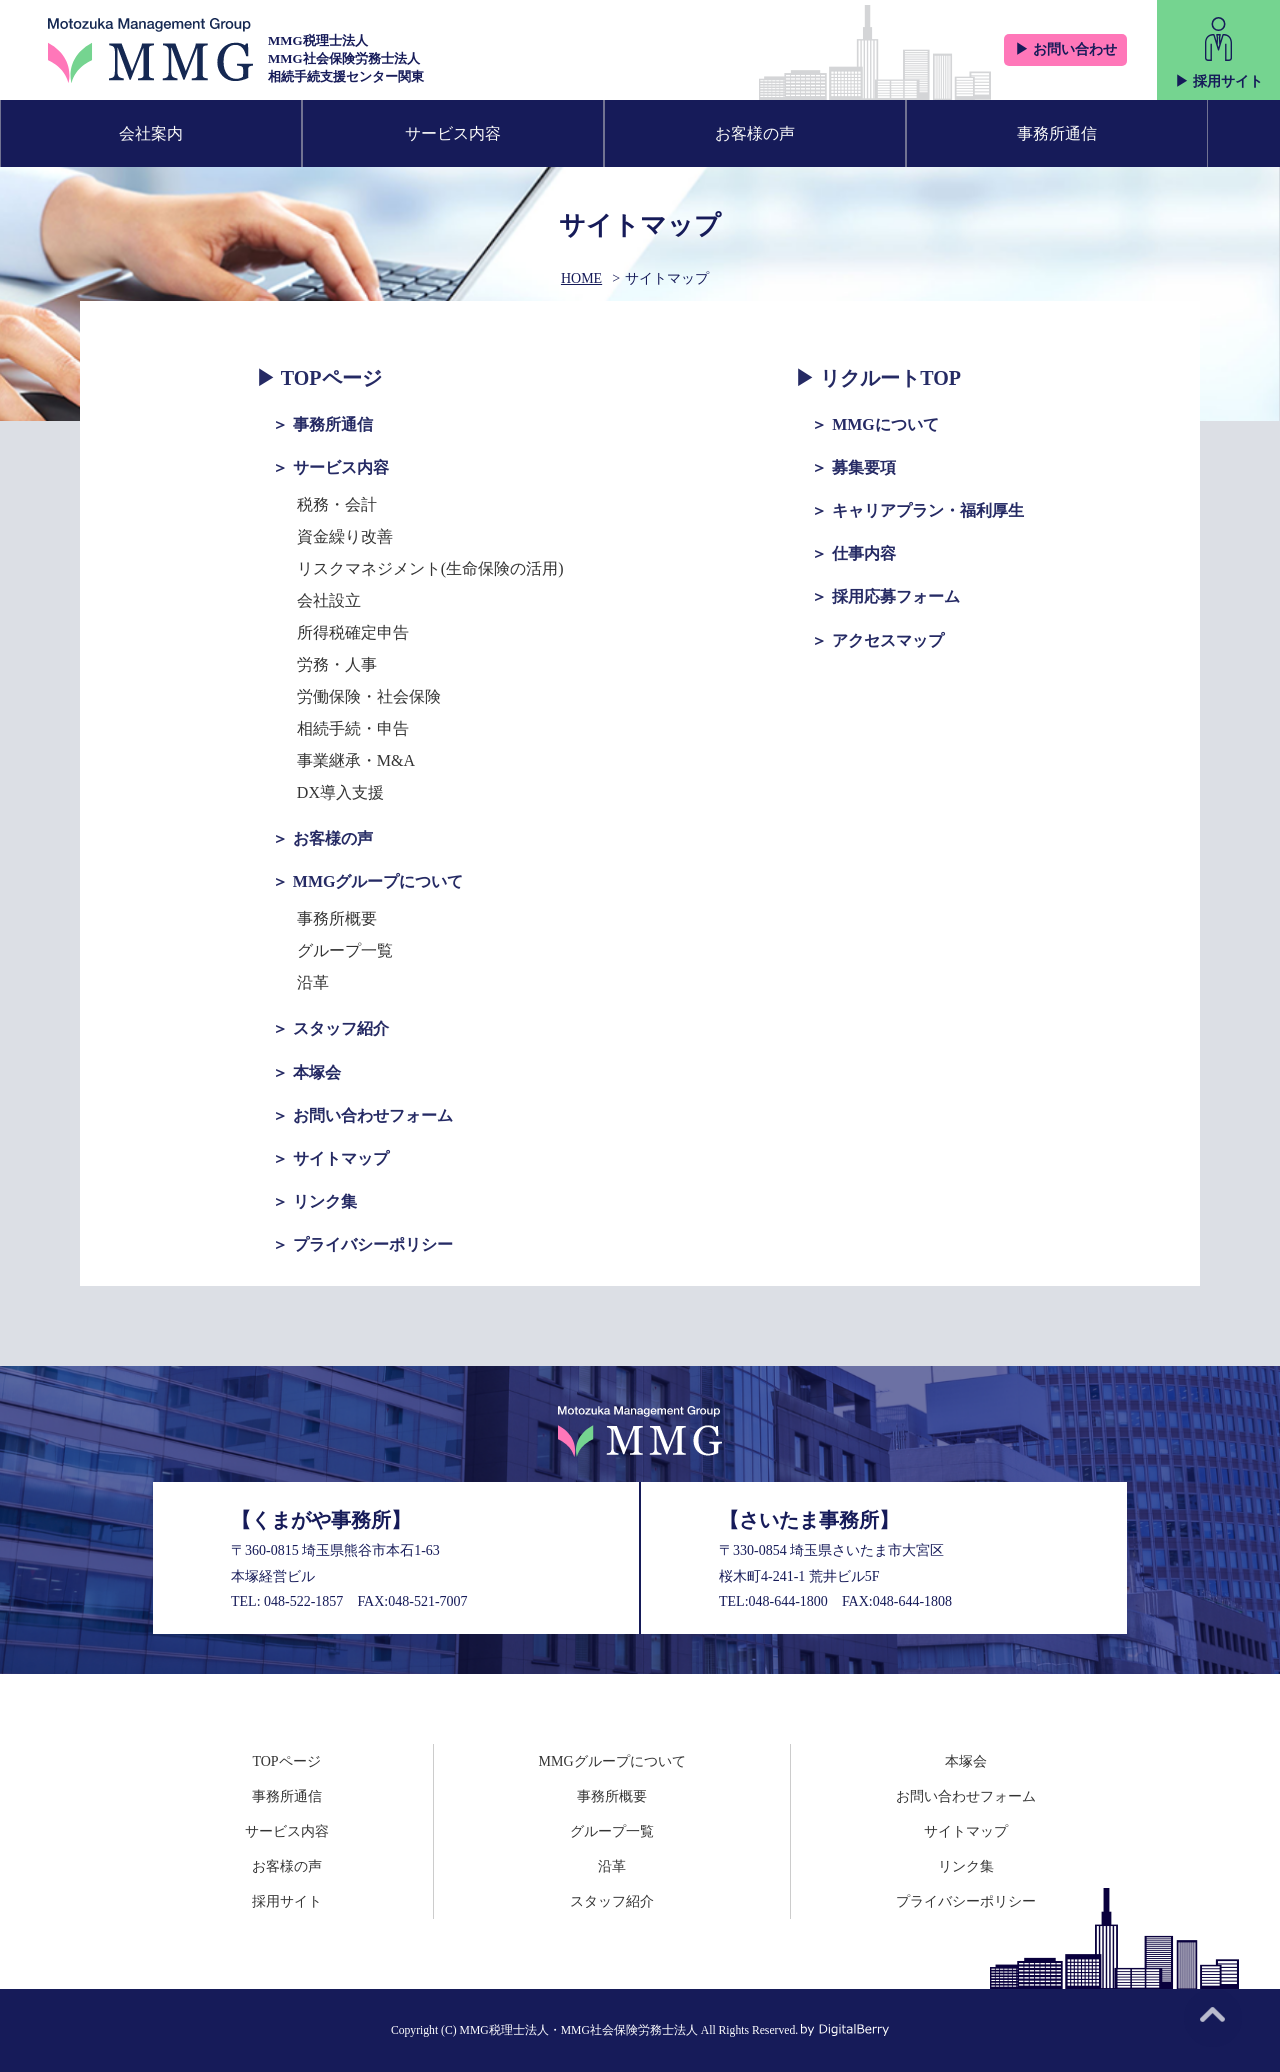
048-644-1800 (788, 1601)
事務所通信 (1057, 133)
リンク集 (325, 1201)
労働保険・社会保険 (369, 696)
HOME (581, 278)
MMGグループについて (378, 881)
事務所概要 (337, 918)
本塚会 (317, 1072)
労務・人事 (337, 664)
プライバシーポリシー (373, 1244)
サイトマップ (341, 1158)
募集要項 (864, 467)
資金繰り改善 (345, 536)
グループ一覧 (345, 950)
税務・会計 (337, 504)
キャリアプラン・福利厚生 (928, 510)
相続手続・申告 (353, 728)
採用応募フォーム (896, 596)
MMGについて (885, 424)
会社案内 (151, 133)
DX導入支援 (340, 792)
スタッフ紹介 (341, 1028)
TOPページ (331, 378)
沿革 (313, 982)
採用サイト (287, 1901)
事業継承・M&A (356, 760)
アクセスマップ (888, 640)
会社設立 (329, 600)
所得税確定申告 (353, 632)
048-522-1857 (303, 1601)
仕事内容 (864, 553)
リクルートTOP (890, 378)
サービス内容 (453, 133)
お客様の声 (755, 133)
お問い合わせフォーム (373, 1115)
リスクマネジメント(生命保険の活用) (430, 568)
